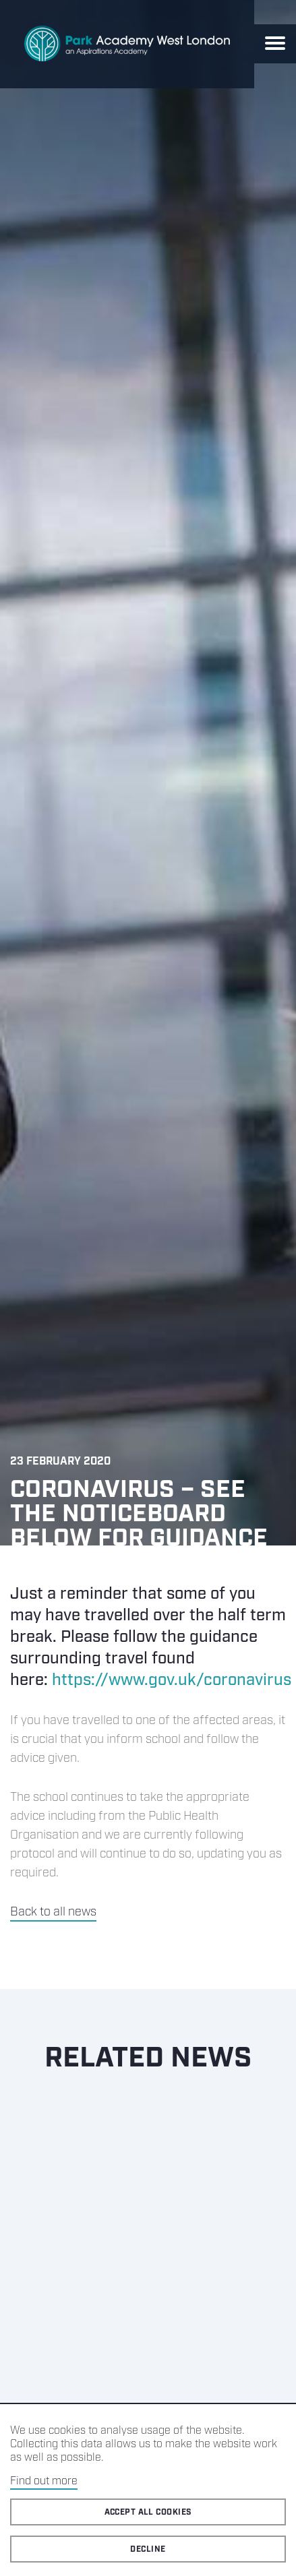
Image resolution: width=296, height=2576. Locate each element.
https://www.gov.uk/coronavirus (171, 1680)
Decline (147, 2549)
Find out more (44, 2481)
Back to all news (53, 1912)
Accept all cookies (148, 2512)
